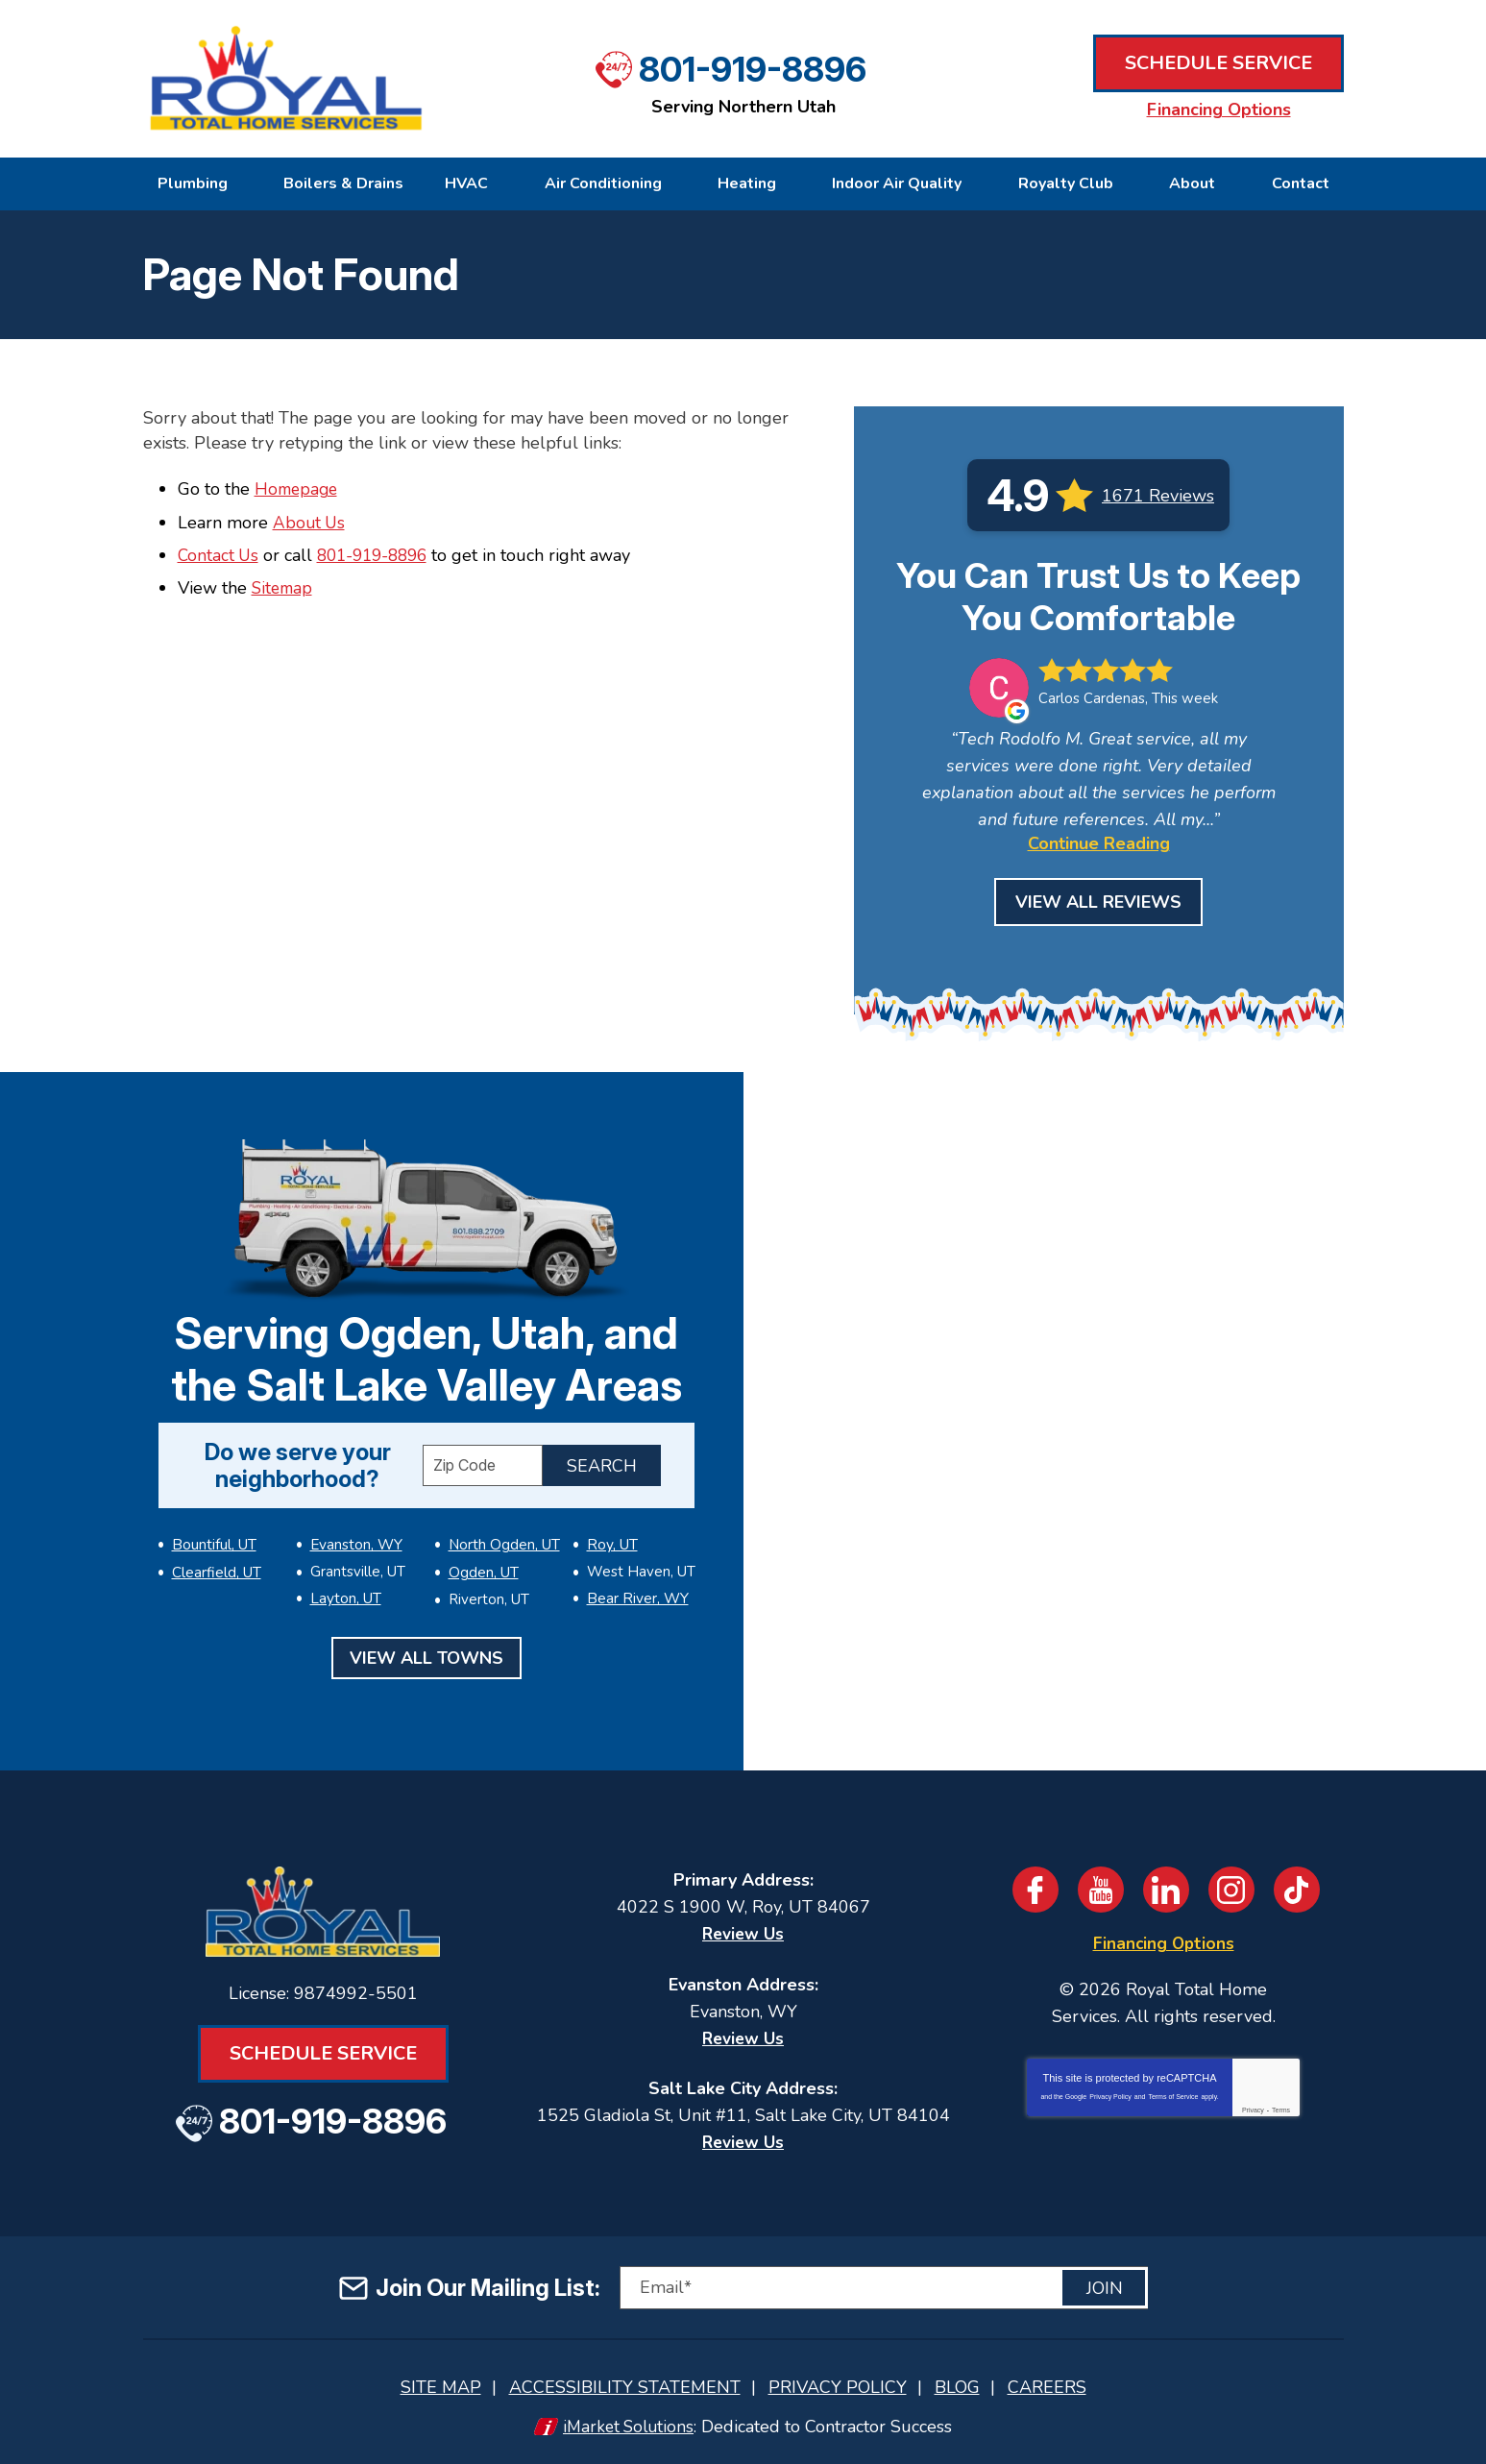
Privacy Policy (1110, 2095)
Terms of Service (1173, 2095)
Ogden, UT (483, 1543)
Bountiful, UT (214, 1543)
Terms (1281, 2109)
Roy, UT (612, 1543)
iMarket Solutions (628, 2422)
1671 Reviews (1158, 495)
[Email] (884, 2285)
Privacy (1253, 2109)
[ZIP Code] (483, 1465)
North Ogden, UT (365, 1595)
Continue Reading (1099, 843)
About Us (310, 521)
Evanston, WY (218, 1595)
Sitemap (284, 587)
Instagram (1231, 1889)
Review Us (743, 1933)
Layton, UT (345, 1569)
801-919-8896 (752, 67)
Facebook (1035, 1889)
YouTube (1101, 1889)
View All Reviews (1098, 902)
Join (1104, 2286)
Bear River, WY (637, 1595)
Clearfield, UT (216, 1569)
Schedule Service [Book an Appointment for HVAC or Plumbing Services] (1218, 64)
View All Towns (426, 1654)
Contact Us (219, 555)
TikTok (1297, 1889)
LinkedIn (1166, 1889)
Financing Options (1219, 109)
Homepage (298, 488)
